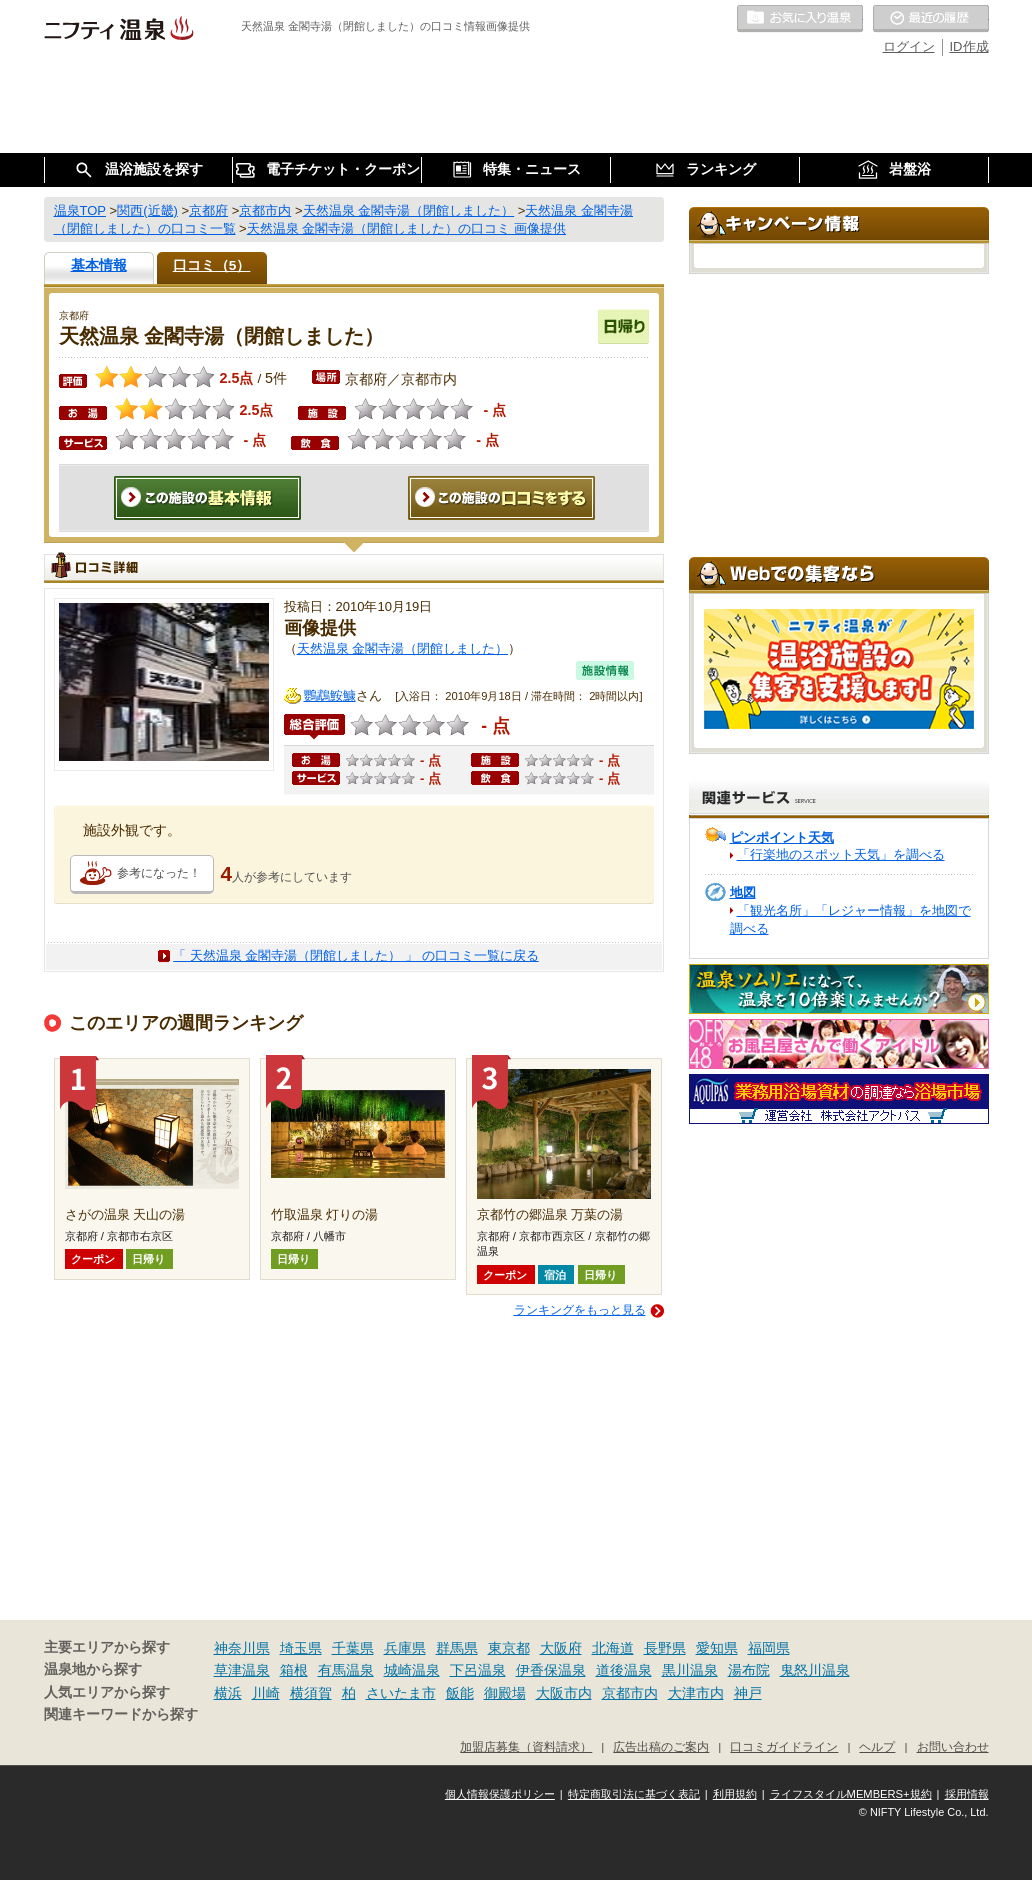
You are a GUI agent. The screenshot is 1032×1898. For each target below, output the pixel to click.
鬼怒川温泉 (815, 1670)
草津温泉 (242, 1670)
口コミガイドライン (784, 1746)
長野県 (665, 1648)
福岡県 (769, 1648)
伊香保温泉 (551, 1670)
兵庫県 (405, 1648)
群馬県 (457, 1648)
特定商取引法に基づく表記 (634, 1794)
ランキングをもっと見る (580, 1310)
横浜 (228, 1693)
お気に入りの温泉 (800, 19)
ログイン (909, 46)
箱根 (294, 1670)
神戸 (748, 1693)
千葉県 (353, 1648)
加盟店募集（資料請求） (526, 1746)
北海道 (613, 1648)
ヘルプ (877, 1746)
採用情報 (967, 1794)
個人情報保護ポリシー (500, 1794)
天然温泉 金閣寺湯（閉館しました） (403, 648)
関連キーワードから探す (121, 1714)
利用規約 (735, 1794)
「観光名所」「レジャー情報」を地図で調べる (850, 919)
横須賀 (311, 1693)
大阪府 (561, 1648)
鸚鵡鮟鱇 (330, 695)
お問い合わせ (953, 1746)
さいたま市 (401, 1693)
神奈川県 (242, 1648)
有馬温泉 (346, 1670)
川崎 (266, 1693)
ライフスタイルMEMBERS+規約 (851, 1794)
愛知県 (717, 1648)
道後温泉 (624, 1670)
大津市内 (696, 1693)
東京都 (509, 1648)
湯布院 (749, 1670)
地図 (743, 892)
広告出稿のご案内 (661, 1746)
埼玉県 (301, 1648)
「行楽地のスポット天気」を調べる (841, 854)
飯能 (460, 1693)
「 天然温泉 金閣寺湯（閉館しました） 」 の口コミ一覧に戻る (355, 955)
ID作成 (969, 46)
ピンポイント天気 (782, 837)
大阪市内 (564, 1693)
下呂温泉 (478, 1670)
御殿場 (505, 1693)
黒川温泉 (690, 1670)
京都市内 (630, 1693)
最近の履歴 (931, 19)
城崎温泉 (412, 1670)
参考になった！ (159, 873)
